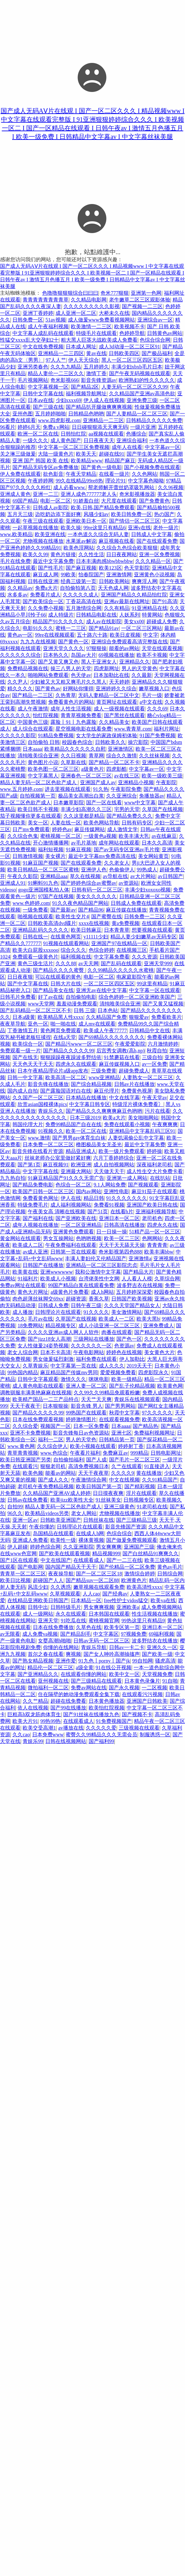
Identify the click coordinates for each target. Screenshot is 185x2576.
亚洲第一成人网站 (127, 1178)
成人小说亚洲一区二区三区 (109, 1325)
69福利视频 (161, 1634)
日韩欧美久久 (110, 742)
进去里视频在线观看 (68, 789)
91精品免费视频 (56, 735)
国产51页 (97, 1211)
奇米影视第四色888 (120, 1251)
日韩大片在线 (65, 983)
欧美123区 (110, 568)
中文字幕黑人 (43, 775)
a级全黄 (84, 1667)
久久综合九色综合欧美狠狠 (127, 547)
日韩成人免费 (53, 1305)
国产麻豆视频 (81, 568)
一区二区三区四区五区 (109, 983)
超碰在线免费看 (68, 1701)
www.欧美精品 (16, 534)
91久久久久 (96, 1312)
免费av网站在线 (88, 1687)
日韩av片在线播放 (134, 1084)
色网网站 (152, 1238)
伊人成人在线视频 (104, 400)
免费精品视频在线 (27, 668)
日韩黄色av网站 (164, 333)
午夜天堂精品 (81, 474)
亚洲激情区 (120, 749)
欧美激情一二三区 (91, 326)
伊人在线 (71, 1198)
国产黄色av (47, 688)
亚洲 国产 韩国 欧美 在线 (40, 460)
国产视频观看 (143, 1184)
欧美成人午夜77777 (105, 1030)
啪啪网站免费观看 (48, 675)
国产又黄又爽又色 (58, 661)
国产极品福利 (157, 353)
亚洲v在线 (139, 527)
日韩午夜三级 (86, 1305)
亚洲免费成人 (158, 1325)
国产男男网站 (120, 1406)
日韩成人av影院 (50, 507)
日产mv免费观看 (30, 829)
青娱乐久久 (50, 1111)
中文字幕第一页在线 (73, 1365)
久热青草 (66, 695)
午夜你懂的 (42, 1526)
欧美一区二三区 (122, 1238)
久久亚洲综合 (121, 796)
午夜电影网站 (88, 1352)
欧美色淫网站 (78, 547)
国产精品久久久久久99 (68, 1050)
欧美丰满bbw (159, 1251)
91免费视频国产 (114, 1721)
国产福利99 (101, 1741)
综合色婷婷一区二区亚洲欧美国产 (137, 997)
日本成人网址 (81, 346)
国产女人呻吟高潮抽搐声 (112, 1654)
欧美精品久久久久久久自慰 (75, 749)
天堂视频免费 (157, 1674)
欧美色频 (33, 1473)
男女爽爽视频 (99, 1607)
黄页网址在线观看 (116, 702)
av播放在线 (70, 1728)
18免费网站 (30, 1325)
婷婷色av (62, 829)
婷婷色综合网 (45, 1546)
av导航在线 (115, 876)
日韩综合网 (170, 1573)
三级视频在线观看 (139, 1728)
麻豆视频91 (55, 1164)
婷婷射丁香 (131, 1446)
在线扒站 (160, 1178)
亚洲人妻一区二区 (86, 1386)
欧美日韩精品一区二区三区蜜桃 (43, 869)
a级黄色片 (92, 769)
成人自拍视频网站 (113, 1164)
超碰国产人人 (48, 1580)
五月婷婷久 (96, 366)
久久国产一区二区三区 (37, 1097)
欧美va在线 (163, 1600)
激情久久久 (73, 1379)
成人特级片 (61, 614)
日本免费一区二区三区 (48, 1144)
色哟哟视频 (88, 1238)
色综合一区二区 (73, 1184)
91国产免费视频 (157, 735)
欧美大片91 (25, 1721)
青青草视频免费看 (81, 715)
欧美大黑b (148, 1319)
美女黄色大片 (159, 1352)
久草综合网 (167, 1278)
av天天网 (88, 963)
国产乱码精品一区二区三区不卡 (35, 1010)
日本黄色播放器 (106, 1701)
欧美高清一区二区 (65, 1077)
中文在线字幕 (124, 1097)
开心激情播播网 (51, 842)
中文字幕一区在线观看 (154, 990)
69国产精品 (25, 501)
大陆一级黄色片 (56, 454)
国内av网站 (88, 1191)
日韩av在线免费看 (27, 1500)
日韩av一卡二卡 (126, 1647)
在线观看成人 (88, 1560)
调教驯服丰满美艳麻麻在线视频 (35, 1392)
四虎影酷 (116, 769)
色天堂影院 (137, 568)
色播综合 (136, 433)
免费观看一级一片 (20, 1050)
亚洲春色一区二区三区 (86, 775)
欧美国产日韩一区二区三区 (43, 1191)
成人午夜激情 (33, 708)
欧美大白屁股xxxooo (35, 950)
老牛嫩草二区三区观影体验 (139, 299)
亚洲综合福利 (131, 440)
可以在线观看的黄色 (58, 977)
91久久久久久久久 (126, 1198)
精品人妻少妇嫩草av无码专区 (143, 936)
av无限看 (10, 1634)
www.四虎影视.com (59, 420)
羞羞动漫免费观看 (76, 1003)
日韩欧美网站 (114, 581)
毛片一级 (152, 695)
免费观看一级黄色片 (35, 956)
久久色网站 (144, 474)
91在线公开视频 (113, 1667)
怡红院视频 (45, 715)
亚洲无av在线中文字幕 (101, 990)
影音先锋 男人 (87, 1406)
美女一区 (38, 822)
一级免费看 (35, 910)
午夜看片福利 (85, 1453)
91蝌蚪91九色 (43, 883)
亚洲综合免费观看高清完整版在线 (129, 641)
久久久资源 (144, 956)
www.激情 (39, 1137)
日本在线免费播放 (53, 1627)
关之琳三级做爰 (18, 454)
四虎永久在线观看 (76, 1064)
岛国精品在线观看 (53, 1533)
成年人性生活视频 (70, 708)
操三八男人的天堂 (70, 668)
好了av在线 (50, 997)
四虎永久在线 (162, 1225)
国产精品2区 (85, 387)
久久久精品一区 (153, 561)
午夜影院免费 (126, 789)
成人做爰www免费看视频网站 (101, 319)
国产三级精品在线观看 (96, 1681)
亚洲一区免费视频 (159, 554)
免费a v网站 (56, 427)
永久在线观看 (71, 1614)
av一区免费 (154, 1064)
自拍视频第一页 (38, 796)
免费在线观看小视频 (127, 1124)
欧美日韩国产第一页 (99, 1486)
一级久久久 (35, 440)
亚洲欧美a (127, 1607)
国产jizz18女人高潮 (49, 1339)
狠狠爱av (139, 1017)
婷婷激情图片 (81, 1419)
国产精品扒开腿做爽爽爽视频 (99, 407)
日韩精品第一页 (117, 1439)
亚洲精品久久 (134, 661)
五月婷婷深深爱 (134, 1292)
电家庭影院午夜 (134, 977)
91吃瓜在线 (73, 1620)
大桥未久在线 (114, 313)
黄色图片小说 (43, 762)
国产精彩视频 (139, 1486)
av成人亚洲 (35, 1251)
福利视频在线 (76, 956)
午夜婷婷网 (40, 480)
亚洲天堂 (48, 1620)
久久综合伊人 (52, 1446)
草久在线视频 (85, 876)
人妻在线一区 (65, 822)
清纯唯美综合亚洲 (38, 755)
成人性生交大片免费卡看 (155, 1171)
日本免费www (48, 1734)
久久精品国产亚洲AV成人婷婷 (57, 1493)
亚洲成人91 (13, 883)
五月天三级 (20, 514)
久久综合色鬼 (22, 836)
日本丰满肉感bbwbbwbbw (104, 561)
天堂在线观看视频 (162, 648)
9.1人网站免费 (110, 1184)
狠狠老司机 (53, 1466)
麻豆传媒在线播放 (126, 910)
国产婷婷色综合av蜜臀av (88, 883)
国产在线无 (25, 1057)
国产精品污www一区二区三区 (79, 1044)
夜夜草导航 (13, 1024)
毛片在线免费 (15, 561)
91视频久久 (50, 1131)
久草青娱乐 (35, 1365)
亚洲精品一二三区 (103, 420)
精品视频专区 (60, 1325)
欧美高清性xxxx (144, 1587)
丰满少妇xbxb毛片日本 (136, 366)
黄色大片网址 (33, 1292)
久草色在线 (88, 1627)
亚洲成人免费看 (30, 1540)
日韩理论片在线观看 (58, 1312)
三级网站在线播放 (93, 1339)
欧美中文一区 (124, 1674)
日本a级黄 (23, 1017)
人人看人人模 (137, 1278)
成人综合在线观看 (32, 728)
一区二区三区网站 (141, 628)
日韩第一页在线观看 (73, 1251)
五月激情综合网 (83, 608)
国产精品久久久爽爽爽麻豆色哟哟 (104, 1111)
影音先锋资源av (98, 380)
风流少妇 (38, 1587)
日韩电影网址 (166, 1453)
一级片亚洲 (143, 427)
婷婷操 (154, 1151)
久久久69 (157, 708)
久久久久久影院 (18, 735)
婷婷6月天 (29, 427)
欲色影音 (53, 474)
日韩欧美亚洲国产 (60, 1520)
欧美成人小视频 (58, 1278)
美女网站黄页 (153, 856)
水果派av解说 (81, 541)
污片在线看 (157, 1111)
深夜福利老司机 (154, 1164)
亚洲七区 (121, 1433)
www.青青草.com (133, 728)
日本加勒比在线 (111, 675)
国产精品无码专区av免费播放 (45, 467)
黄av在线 (96, 353)
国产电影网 (30, 1567)
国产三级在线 (48, 407)
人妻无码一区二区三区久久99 (134, 387)
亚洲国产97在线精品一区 (119, 943)
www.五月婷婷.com (21, 789)
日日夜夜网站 (121, 554)
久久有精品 (117, 608)
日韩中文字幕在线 (43, 393)
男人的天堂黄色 (139, 668)
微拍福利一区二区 (48, 1687)
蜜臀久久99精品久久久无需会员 (101, 1734)
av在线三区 (126, 775)
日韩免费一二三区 (144, 916)
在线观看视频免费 (119, 1419)
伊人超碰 (17, 1546)
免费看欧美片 (166, 1017)
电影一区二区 (55, 501)
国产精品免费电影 (32, 1184)
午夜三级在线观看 (43, 521)
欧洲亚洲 (81, 1164)
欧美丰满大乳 (134, 836)
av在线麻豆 (164, 836)
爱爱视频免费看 (118, 1372)
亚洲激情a (140, 1258)
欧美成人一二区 (116, 1319)
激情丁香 (96, 373)
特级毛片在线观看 (96, 333)
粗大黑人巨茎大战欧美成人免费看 (99, 340)
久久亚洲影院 (78, 1546)
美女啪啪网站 (143, 1117)
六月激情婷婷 (163, 1044)
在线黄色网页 (65, 936)
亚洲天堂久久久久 (63, 648)
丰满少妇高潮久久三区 (86, 809)
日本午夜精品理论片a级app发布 (53, 1070)
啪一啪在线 (63, 1024)
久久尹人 (17, 682)
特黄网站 (152, 614)
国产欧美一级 (157, 1654)
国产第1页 (29, 1164)
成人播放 (22, 1312)
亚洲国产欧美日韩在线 (152, 1205)
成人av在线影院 (104, 621)
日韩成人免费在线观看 (136, 903)
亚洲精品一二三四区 (61, 353)
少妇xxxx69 (68, 400)
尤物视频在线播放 (43, 541)
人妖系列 (129, 614)
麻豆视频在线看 (116, 541)
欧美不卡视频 (152, 655)
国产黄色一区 (73, 641)
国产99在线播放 (68, 1707)
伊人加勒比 (132, 1359)
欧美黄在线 (25, 1272)
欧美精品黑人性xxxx (61, 1017)
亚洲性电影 (116, 1191)
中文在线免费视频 (43, 346)
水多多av (17, 594)
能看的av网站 (124, 648)
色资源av (124, 1345)
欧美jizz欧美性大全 (71, 1500)
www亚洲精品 (104, 1077)
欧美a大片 (114, 1117)
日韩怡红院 (73, 433)
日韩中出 (38, 1607)
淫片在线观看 (141, 1493)
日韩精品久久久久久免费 (154, 420)
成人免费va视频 (40, 1634)
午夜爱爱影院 (130, 1044)
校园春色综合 (77, 742)
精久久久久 (20, 688)
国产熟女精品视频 (32, 1660)
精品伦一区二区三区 (50, 1667)
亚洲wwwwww (56, 1272)
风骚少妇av (96, 514)
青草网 (96, 755)
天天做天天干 (109, 1171)
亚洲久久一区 (162, 1647)
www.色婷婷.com (31, 903)
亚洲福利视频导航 (156, 1211)
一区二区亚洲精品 (81, 1225)
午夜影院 (166, 782)
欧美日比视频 (15, 1580)
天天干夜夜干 (25, 1406)
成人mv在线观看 (96, 1024)
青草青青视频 (22, 1453)
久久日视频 (73, 755)
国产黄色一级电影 (101, 467)
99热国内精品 (22, 1372)
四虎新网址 (106, 668)
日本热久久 (56, 655)
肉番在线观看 (116, 1332)
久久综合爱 (25, 1426)
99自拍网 (142, 1660)
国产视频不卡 (137, 1714)
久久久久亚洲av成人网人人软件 (63, 1332)
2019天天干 (139, 1365)
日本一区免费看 (91, 1426)
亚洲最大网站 (76, 1171)
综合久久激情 (121, 755)
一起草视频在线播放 (35, 527)
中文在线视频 (124, 1479)
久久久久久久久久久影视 (91, 306)
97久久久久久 (157, 1412)
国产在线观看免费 (157, 541)
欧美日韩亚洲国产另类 (25, 1459)
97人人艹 (56, 360)
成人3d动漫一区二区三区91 (129, 346)
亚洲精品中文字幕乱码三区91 (142, 1131)
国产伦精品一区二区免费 (127, 1567)
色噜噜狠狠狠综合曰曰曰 (70, 293)
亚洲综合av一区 (155, 319)
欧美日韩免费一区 (131, 514)
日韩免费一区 (27, 319)
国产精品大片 (138, 1272)
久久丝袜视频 (154, 755)
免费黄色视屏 (137, 1091)
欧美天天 (86, 454)
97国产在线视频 (56, 896)
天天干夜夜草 (93, 1473)
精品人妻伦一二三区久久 (56, 373)
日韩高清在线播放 (124, 1225)
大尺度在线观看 (119, 501)
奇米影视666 (64, 380)
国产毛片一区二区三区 (134, 1459)
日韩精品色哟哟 (86, 413)
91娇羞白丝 (86, 501)
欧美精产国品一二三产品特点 (45, 1399)
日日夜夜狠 (20, 977)
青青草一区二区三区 (23, 1573)
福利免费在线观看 (96, 1359)
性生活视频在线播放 (155, 1614)
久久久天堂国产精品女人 (132, 1305)
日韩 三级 (84, 1010)
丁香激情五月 (22, 1030)
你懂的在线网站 (61, 1647)
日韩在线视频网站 (65, 1741)
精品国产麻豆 (120, 460)
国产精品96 (91, 910)
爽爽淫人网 (144, 581)
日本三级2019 (85, 1117)
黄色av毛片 (169, 1567)
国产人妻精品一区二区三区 (136, 413)
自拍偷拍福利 (68, 1459)
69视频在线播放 (116, 655)
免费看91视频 (109, 1205)
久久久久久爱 (101, 1728)
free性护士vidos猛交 (126, 1600)
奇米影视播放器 (137, 494)
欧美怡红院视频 (106, 1707)
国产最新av (63, 910)
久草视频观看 (65, 1593)
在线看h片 (121, 1211)
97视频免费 (133, 1634)
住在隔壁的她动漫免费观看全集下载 (79, 1694)
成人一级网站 (38, 1614)
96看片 (7, 427)
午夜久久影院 (22, 876)
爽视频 (73, 1654)
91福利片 (28, 1278)
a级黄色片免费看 (69, 1292)
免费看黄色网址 (40, 1198)
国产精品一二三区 (32, 695)
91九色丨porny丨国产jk (104, 1660)
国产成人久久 (53, 1479)
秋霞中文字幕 (124, 1412)
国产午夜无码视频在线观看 (139, 373)
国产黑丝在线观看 (124, 715)
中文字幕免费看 (112, 956)
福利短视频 (50, 849)
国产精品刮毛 (75, 1634)
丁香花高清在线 (83, 601)
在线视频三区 (131, 950)
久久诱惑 (60, 1587)
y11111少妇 (96, 936)
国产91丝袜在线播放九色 (91, 1714)
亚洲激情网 (119, 574)
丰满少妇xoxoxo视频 (148, 889)
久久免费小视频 (45, 608)
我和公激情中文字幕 (98, 1272)
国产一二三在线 (124, 1560)
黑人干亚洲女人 (99, 661)
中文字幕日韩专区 (89, 1104)
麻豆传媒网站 (89, 829)
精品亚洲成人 (81, 1151)
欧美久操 (71, 527)
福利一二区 (50, 1439)
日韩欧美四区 (124, 353)
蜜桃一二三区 (71, 628)
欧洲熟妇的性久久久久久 (147, 380)
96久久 (15, 1513)
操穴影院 (138, 742)
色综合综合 (119, 1533)
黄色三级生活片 (35, 963)
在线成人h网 (90, 1533)
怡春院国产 (91, 574)
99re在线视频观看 (55, 635)
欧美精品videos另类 (47, 1513)
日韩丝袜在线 (98, 1520)
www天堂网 (41, 1003)
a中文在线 (151, 702)
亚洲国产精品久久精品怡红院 (134, 594)
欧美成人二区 (27, 1245)
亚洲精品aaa (53, 876)
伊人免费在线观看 (20, 474)
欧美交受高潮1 (39, 1728)
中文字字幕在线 (40, 1171)
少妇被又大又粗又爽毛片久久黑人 (68, 682)
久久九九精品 (65, 366)
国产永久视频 (124, 1687)
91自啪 (170, 1681)
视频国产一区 (55, 1426)
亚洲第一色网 (146, 293)
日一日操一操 (111, 1231)
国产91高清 (164, 601)
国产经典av (115, 1593)
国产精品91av (104, 628)
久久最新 (141, 675)
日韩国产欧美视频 (131, 1298)
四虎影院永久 (153, 1372)
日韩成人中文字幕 (151, 534)
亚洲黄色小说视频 (154, 574)
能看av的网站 (60, 1473)
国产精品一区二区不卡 (114, 762)
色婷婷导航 (132, 333)
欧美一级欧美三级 (162, 775)
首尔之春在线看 (45, 1654)
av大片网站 (142, 876)
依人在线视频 (33, 1707)
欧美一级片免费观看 (121, 1151)
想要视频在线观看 (152, 930)
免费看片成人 (45, 594)
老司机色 (152, 1218)
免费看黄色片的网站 (71, 702)
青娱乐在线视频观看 (137, 1399)
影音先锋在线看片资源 (37, 1151)
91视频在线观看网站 (66, 943)
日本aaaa (32, 749)
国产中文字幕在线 (27, 983)
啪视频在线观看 (35, 916)
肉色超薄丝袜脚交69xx (37, 1298)
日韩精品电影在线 (96, 614)
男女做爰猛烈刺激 (53, 1359)
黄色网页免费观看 (60, 1030)
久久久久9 (122, 1473)
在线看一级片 (114, 474)
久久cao (21, 1734)
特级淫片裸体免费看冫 (137, 1104)
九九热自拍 (13, 1178)
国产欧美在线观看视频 (64, 1553)
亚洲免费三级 (142, 400)
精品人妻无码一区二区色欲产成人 (39, 782)
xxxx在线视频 (93, 923)
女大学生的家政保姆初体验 (106, 735)
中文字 (150, 635)
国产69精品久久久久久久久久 (111, 1037)
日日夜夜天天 (99, 440)
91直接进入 (157, 1466)
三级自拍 (152, 1057)
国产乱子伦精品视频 (132, 1386)
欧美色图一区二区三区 (53, 769)
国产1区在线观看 (19, 1560)
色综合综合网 (155, 340)
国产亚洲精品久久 (38, 1674)
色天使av (81, 675)
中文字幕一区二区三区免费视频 (73, 447)
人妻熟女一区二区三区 (147, 1077)
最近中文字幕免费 (53, 561)
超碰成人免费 (161, 621)
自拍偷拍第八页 (78, 588)
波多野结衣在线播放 (155, 1640)
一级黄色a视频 (100, 836)
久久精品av (20, 588)
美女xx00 (134, 621)
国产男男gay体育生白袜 (79, 1137)
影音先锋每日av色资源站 (81, 1433)
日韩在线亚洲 (43, 581)
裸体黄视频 (91, 1540)
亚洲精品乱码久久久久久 (40, 930)
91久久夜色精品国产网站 (80, 903)
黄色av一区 (20, 635)
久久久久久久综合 (20, 655)
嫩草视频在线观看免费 (98, 1587)
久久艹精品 (35, 1701)
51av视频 (55, 319)
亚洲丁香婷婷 (38, 313)
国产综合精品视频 (91, 1084)
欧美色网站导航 (101, 822)
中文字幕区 (106, 1634)
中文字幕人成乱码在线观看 (43, 333)
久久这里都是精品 (83, 816)
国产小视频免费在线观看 (152, 467)
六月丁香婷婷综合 (113, 1158)
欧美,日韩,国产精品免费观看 (103, 507)
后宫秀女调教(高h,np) (120, 1050)
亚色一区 (38, 1024)
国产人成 (96, 1459)
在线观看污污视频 (142, 1694)
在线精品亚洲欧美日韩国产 (38, 1600)
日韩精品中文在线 (149, 1030)
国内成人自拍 (22, 1091)
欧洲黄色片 (134, 1580)
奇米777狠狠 (114, 293)
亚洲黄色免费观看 (73, 1231)
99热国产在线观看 (86, 1412)
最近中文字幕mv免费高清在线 (102, 856)
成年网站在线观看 (119, 842)
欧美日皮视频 (125, 635)
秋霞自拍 (157, 1050)
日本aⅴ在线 (40, 400)
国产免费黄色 (154, 501)
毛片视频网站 (33, 380)
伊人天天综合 (83, 360)
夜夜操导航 (61, 1573)
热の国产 (164, 514)
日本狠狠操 (55, 1406)
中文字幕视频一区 (48, 387)
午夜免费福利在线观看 (70, 1245)
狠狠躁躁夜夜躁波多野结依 (70, 1057)
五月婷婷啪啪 (50, 413)
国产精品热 (145, 1426)
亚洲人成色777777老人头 (89, 494)
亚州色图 (22, 413)
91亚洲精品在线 (149, 608)
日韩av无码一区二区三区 (101, 1640)
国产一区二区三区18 (99, 1573)
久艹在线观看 (126, 1466)
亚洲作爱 (66, 1660)
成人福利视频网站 (70, 1205)
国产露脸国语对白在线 (65, 1091)
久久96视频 (170, 487)
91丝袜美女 (108, 1500)
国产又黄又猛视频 (163, 1003)
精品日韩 (94, 1198)
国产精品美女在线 (53, 990)
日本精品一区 (86, 1600)
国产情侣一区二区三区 (134, 521)
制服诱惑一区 (155, 1734)
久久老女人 (117, 863)
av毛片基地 (83, 842)
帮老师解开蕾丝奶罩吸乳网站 (122, 487)
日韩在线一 (35, 936)
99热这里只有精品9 (143, 1620)
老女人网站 (84, 1513)
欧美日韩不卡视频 (38, 809)
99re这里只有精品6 (105, 527)
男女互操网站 (58, 1238)
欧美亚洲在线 (50, 534)
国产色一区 (129, 1339)
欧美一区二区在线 (86, 1131)
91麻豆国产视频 (40, 863)
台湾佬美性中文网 (98, 1278)
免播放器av (151, 796)
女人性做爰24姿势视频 (43, 1345)
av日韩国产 (170, 876)
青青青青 (157, 1245)
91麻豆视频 (78, 849)
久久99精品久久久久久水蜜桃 (120, 970)
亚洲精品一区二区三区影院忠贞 (101, 1265)
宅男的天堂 (127, 809)
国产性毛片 (50, 568)
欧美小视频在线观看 (93, 1446)
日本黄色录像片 (142, 1681)
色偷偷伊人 (122, 869)
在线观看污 (25, 1466)
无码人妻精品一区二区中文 (108, 695)
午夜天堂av (154, 1097)
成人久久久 (111, 1365)
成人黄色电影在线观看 (37, 1386)
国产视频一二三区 (142, 306)
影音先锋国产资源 (125, 1526)
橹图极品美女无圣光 (99, 1144)
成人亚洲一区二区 (76, 313)
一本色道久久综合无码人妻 (98, 534)
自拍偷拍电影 (81, 997)
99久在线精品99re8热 (79, 480)
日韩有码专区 (137, 822)
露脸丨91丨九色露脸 (73, 722)
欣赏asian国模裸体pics (42, 1104)
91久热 (100, 789)
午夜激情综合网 (89, 1479)
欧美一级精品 (126, 1379)
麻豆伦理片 (106, 1091)
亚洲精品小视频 (136, 782)
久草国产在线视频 (162, 809)
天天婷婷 (119, 682)
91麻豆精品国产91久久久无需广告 (66, 1178)
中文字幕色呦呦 (146, 480)
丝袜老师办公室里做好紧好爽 (58, 1158)
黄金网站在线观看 (20, 1238)
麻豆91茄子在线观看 (154, 1191)
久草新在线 (73, 762)
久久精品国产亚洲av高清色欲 (142, 393)
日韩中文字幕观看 (38, 1379)
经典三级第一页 (78, 581)
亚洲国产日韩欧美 (147, 1701)
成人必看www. (69, 487)
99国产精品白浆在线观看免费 (81, 1285)
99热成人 (147, 869)
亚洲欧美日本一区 (86, 521)
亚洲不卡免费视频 (30, 1433)
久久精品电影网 (89, 299)
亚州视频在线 (53, 1681)
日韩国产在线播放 (43, 1265)
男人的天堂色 (81, 1439)
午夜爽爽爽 (165, 1124)
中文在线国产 (56, 1560)
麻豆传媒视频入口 (119, 1064)
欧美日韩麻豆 (86, 930)
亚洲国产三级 (139, 1546)
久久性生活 (91, 554)
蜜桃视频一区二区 (60, 836)
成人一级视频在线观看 (119, 708)
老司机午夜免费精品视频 (46, 1486)
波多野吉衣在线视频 (140, 1285)
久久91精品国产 (160, 1479)
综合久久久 (73, 950)
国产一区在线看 (104, 802)
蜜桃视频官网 (104, 1620)
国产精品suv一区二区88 (92, 1580)
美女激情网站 (126, 1312)
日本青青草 (117, 930)
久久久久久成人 (81, 594)
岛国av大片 (83, 655)
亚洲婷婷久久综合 (116, 688)
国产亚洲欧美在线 (76, 1218)
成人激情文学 (122, 829)
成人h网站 (102, 1292)
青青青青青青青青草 (46, 299)
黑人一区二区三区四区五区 (132, 360)
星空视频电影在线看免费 (84, 728)
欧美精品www (86, 460)
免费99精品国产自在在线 (73, 1124)
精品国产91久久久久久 (58, 621)
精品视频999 (106, 1553)
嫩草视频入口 (154, 688)
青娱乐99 (33, 1741)
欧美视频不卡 (129, 326)
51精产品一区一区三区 (154, 1231)
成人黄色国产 (65, 440)
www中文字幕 (140, 802)
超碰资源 (76, 1298)
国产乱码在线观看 (121, 963)
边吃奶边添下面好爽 (58, 514)
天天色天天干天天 (32, 1064)
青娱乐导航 (94, 1647)
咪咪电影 (99, 1379)
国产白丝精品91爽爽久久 (150, 1553)
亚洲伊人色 (94, 869)
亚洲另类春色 (33, 366)
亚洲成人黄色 (15, 494)
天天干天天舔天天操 (122, 1245)
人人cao (91, 1593)
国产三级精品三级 (136, 1520)
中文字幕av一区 (162, 447)
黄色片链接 (63, 554)
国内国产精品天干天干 (70, 1567)
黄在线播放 (149, 1473)
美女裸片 (55, 856)
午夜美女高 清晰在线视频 (56, 1211)
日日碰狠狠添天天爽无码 (100, 427)
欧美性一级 (63, 1540)
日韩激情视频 (27, 856)
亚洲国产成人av (97, 782)
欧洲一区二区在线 (38, 433)
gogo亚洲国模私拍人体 (43, 889)
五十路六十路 (92, 635)
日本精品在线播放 (86, 1097)
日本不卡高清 (55, 1352)
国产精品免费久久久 (129, 816)
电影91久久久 (38, 628)
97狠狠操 (96, 648)
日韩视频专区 (138, 1500)
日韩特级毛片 (65, 1607)
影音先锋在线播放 (48, 1084)
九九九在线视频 (38, 641)
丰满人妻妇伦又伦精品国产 (95, 1258)
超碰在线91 (111, 454)
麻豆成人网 (45, 574)
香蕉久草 (99, 1298)
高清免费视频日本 (88, 1466)
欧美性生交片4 (72, 916)
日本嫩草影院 (68, 802)
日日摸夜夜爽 (108, 1493)
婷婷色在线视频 (124, 1352)
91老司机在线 (152, 1506)
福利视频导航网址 (86, 393)
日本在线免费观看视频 (37, 1419)
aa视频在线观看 (106, 433)
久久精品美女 (114, 722)
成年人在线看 (127, 447)
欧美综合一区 (27, 1044)
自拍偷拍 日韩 (44, 742)
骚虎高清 (165, 1660)
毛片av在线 (40, 1319)
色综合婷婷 (101, 950)
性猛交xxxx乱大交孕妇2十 (29, 340)
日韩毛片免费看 (18, 997)
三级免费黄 (103, 1070)
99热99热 (50, 1721)
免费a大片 (46, 588)
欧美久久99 (35, 554)
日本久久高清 (157, 842)
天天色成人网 (113, 588)
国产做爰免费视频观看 (131, 1540)
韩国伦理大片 (27, 1124)
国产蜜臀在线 (106, 916)
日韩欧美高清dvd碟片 (52, 923)
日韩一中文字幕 (25, 1077)
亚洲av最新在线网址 (127, 601)
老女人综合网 (22, 1352)
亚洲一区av (25, 1520)
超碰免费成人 (134, 1070)
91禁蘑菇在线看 (122, 1057)
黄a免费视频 (125, 923)
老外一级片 (166, 527)
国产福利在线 (38, 1218)
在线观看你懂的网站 (84, 1674)
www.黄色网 (21, 1446)
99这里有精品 (152, 983)
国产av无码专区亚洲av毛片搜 (126, 849)
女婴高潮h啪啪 (54, 1640)
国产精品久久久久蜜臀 (59, 970)
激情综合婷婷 (139, 1573)
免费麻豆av (115, 1453)
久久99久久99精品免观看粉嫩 (107, 1392)
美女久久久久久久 (96, 896)
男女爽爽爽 (109, 1546)
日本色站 (108, 1010)
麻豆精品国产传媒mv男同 (69, 1372)
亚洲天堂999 (158, 963)
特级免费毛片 (33, 1205)
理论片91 (115, 480)
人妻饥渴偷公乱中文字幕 (136, 1137)
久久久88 (66, 963)
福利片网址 (166, 728)
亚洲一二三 (45, 494)
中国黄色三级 (33, 722)
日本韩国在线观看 (109, 1614)
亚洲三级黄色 (119, 1506)
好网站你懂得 (78, 688)
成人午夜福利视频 (48, 326)
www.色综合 (54, 1453)
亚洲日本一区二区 (119, 1218)
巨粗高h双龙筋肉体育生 (34, 1714)
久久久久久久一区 (91, 1345)
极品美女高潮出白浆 (81, 796)
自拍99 (15, 1506)
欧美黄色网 (170, 1386)
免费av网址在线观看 (23, 1285)
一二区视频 (154, 1687)
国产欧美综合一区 (43, 601)
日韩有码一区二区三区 (96, 889)
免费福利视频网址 (154, 1433)
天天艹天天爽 (96, 1399)
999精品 (139, 1453)
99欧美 (68, 574)
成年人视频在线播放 (35, 1225)
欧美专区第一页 (122, 1627)
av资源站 (129, 883)
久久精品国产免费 (106, 1017)
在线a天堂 (64, 1037)
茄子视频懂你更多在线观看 (30, 816)
